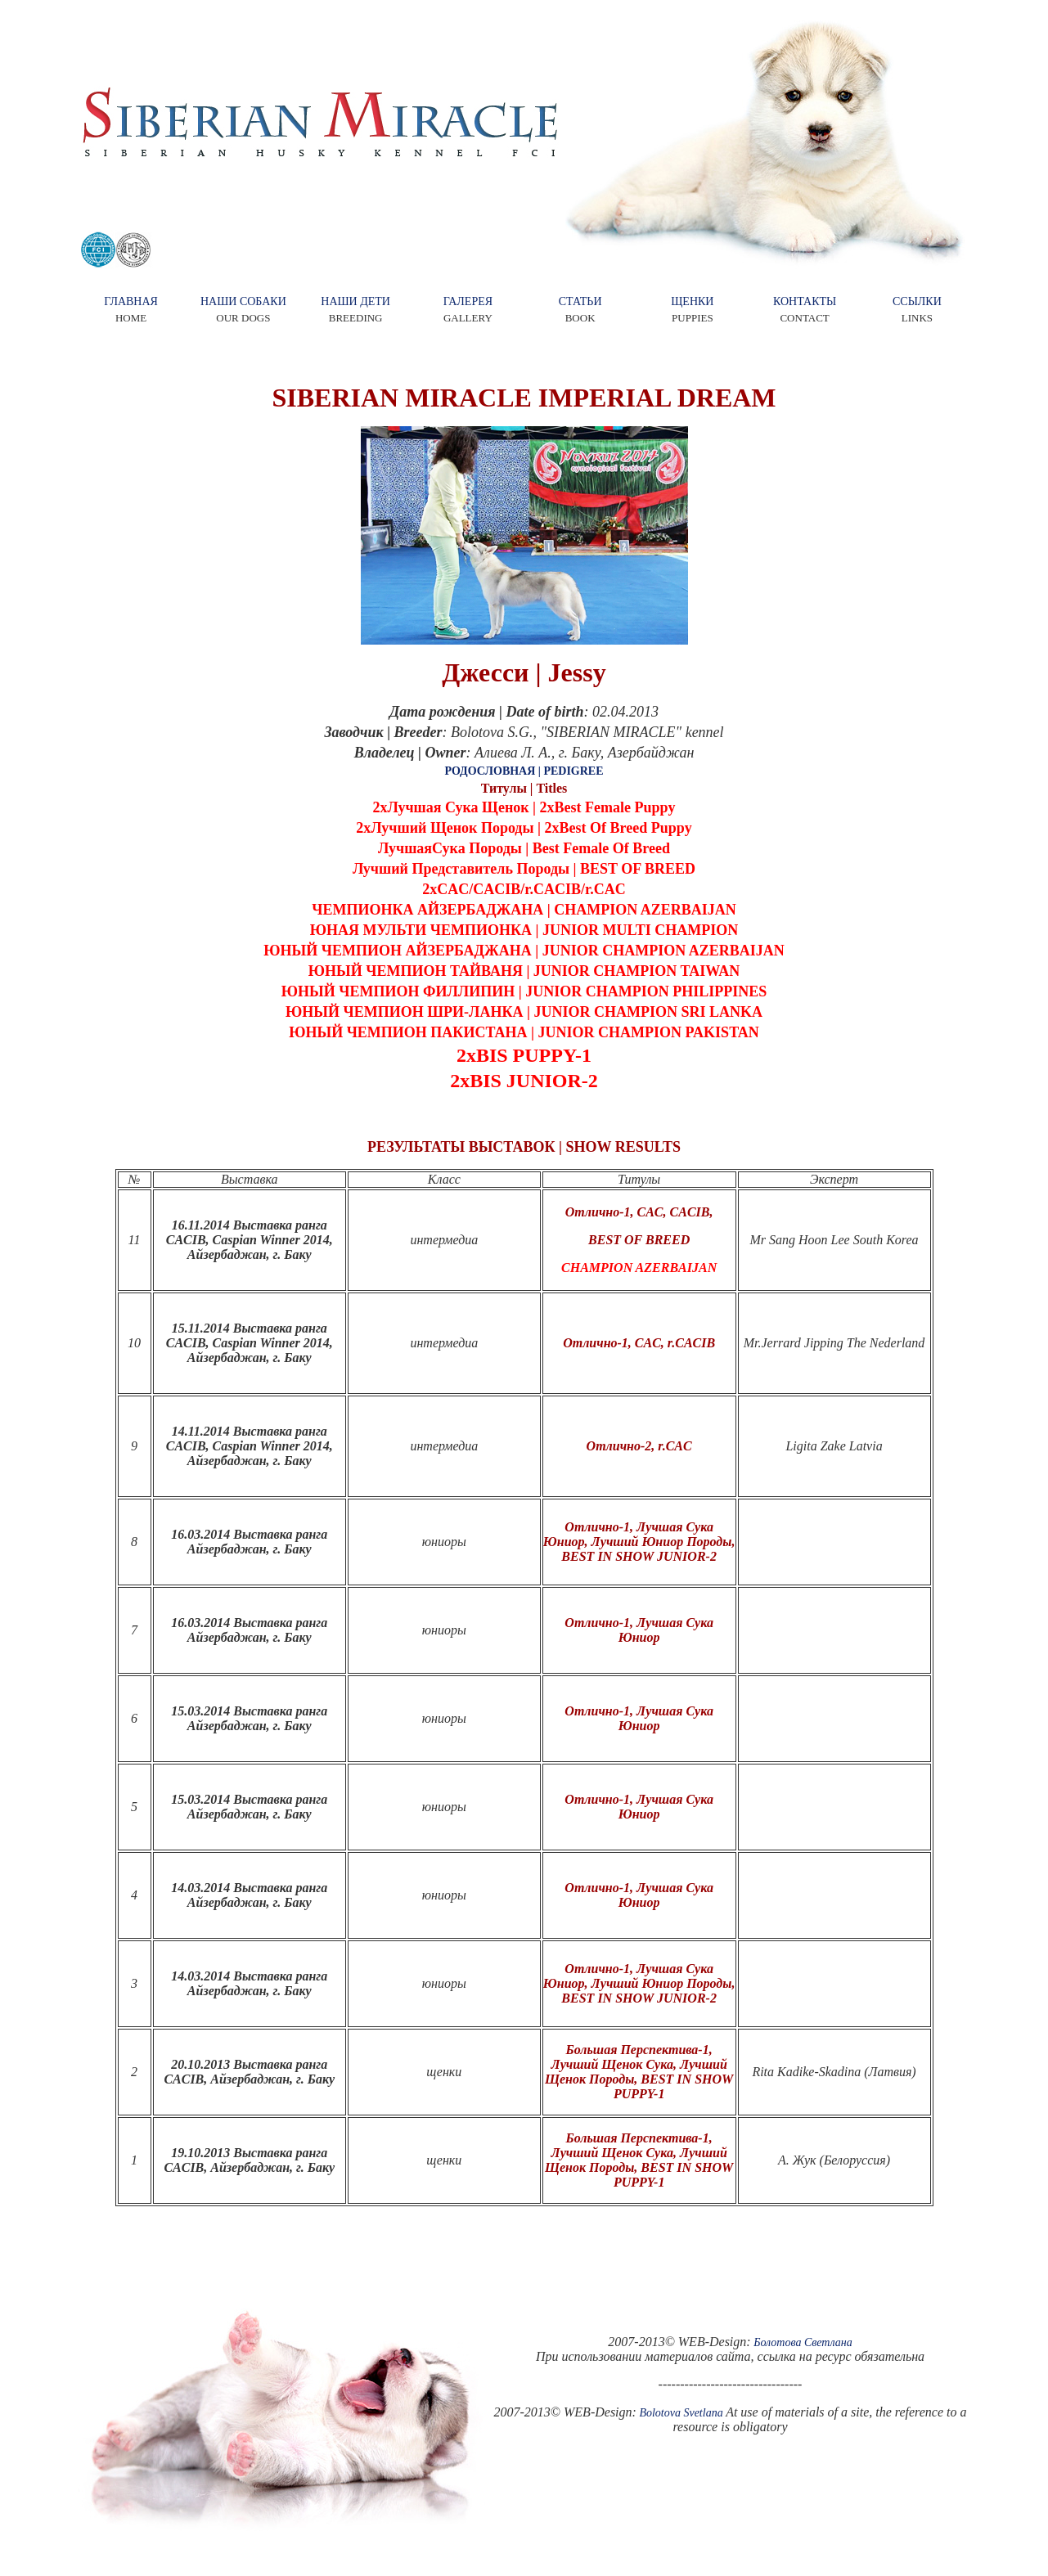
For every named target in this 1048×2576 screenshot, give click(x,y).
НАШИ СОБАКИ (243, 301)
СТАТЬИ (580, 301)
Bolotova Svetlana (681, 2413)
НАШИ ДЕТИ (355, 301)
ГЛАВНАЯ (131, 301)
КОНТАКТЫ (804, 301)
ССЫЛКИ (917, 301)
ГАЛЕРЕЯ (468, 301)
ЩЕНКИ (692, 301)
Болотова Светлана (802, 2342)
